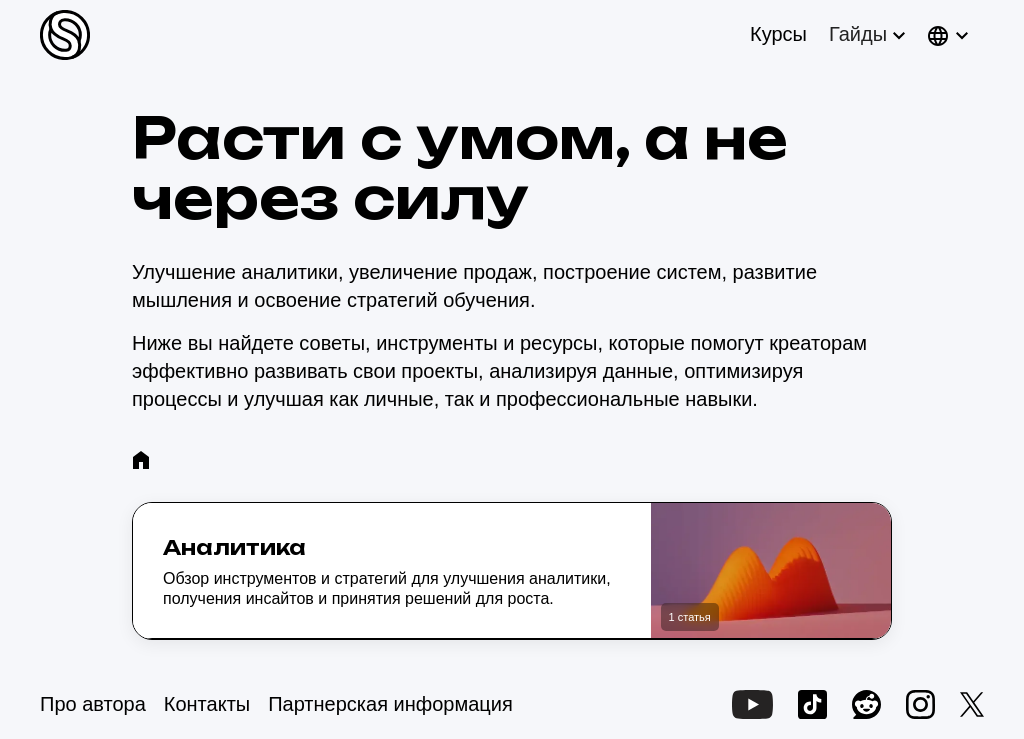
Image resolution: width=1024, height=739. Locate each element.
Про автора (93, 704)
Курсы (778, 34)
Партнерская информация (390, 704)
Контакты (207, 704)
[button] (865, 34)
